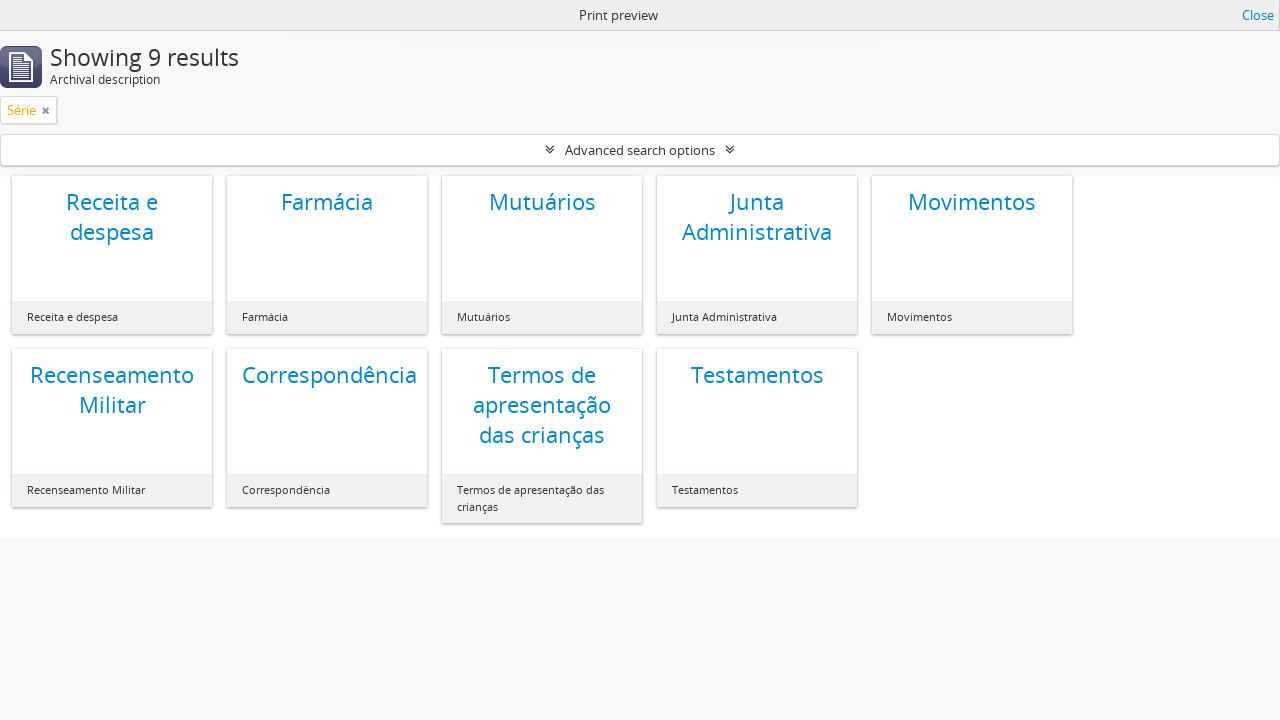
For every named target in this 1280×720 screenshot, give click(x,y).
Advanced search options (640, 150)
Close (1258, 15)
